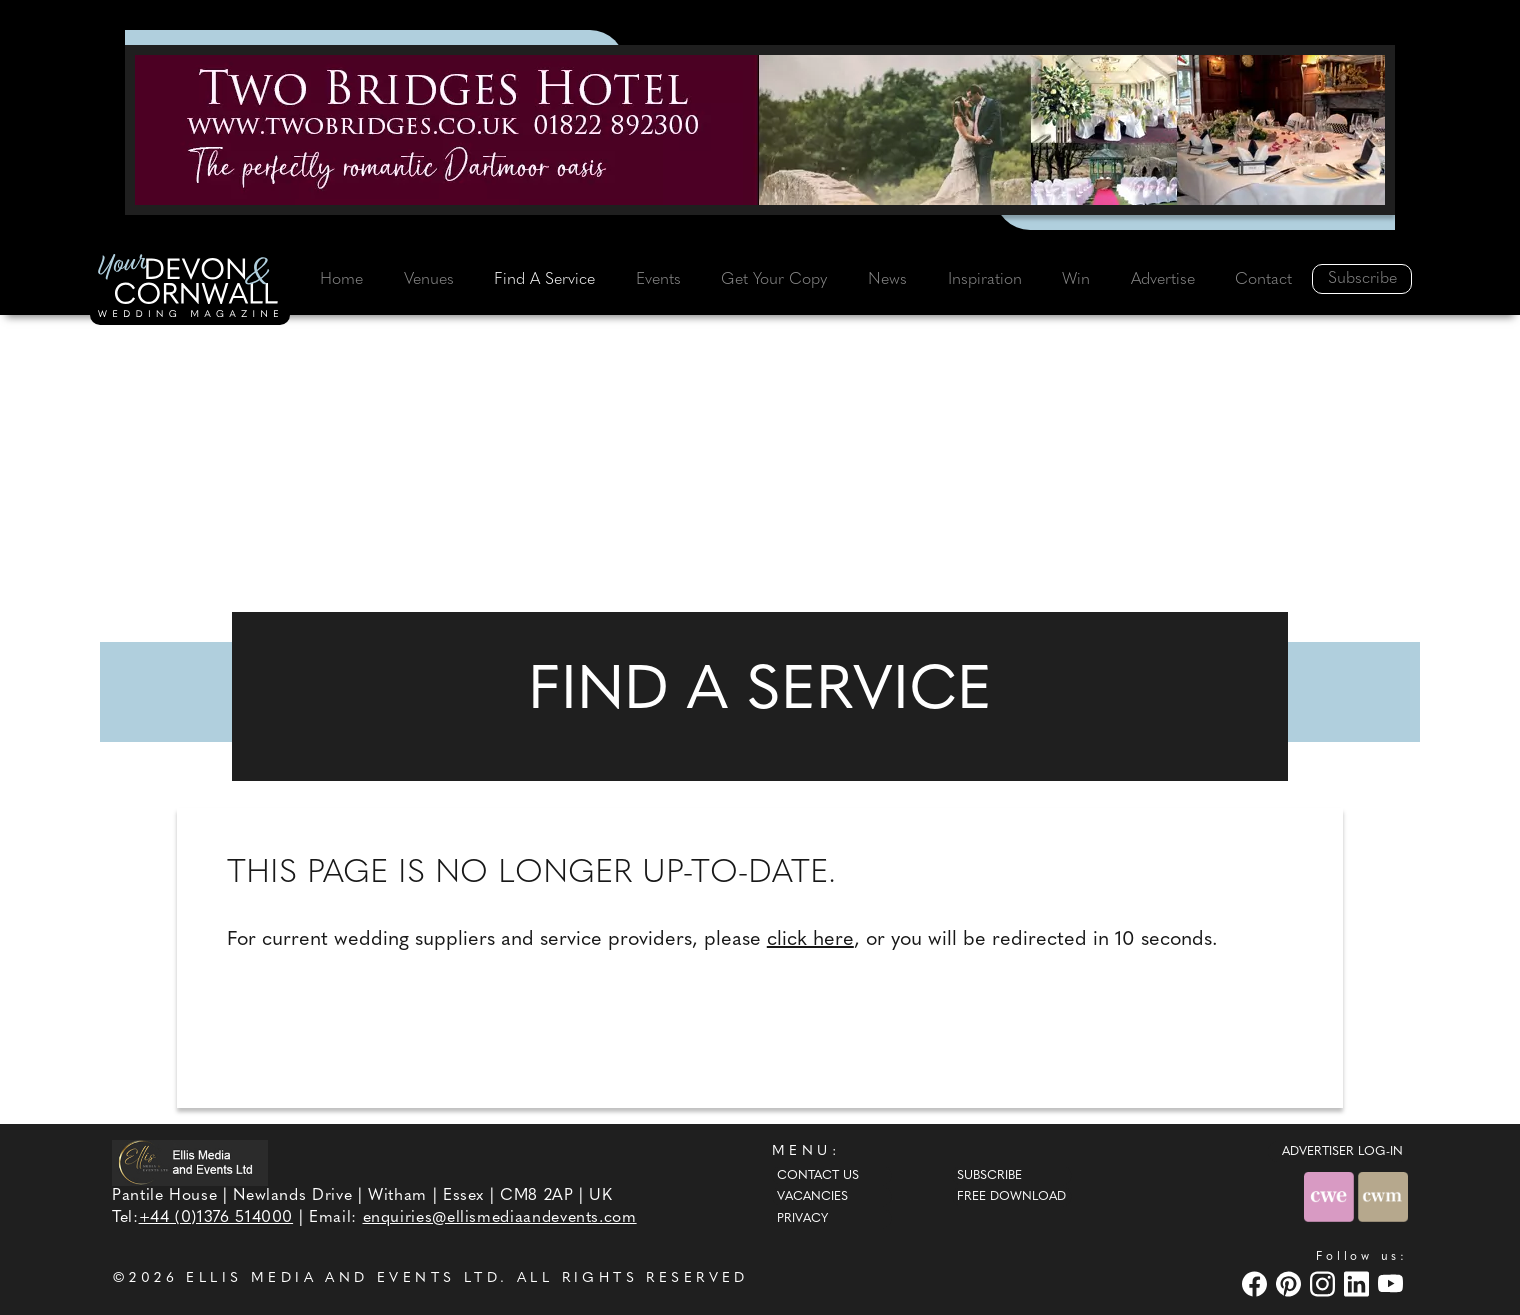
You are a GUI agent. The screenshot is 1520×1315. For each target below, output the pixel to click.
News (887, 280)
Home (341, 280)
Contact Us (818, 1176)
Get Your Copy (774, 280)
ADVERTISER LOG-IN (1342, 1152)
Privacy (802, 1219)
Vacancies (812, 1197)
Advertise (1163, 280)
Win (1076, 280)
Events (658, 280)
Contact (1263, 280)
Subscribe (1362, 279)
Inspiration (985, 280)
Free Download (1011, 1197)
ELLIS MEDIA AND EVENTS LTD (343, 1278)
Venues (429, 280)
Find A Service (544, 280)
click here (810, 940)
